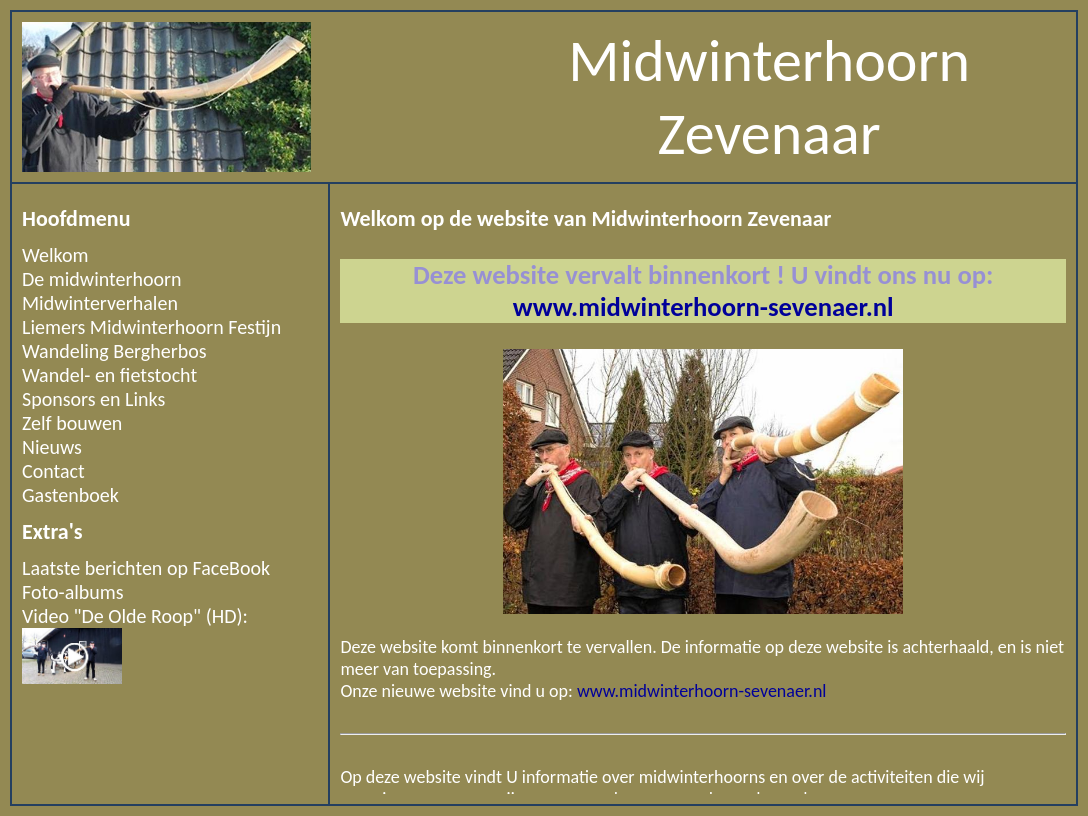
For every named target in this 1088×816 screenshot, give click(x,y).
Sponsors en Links (93, 399)
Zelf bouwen (72, 423)
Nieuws (52, 447)
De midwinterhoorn (102, 279)
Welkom (55, 255)
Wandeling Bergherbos (114, 351)
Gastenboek (70, 495)
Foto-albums (73, 592)
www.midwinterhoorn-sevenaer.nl (703, 307)
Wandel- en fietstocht (109, 375)
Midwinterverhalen (100, 303)
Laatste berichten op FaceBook (146, 568)
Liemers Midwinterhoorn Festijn (151, 327)
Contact (53, 471)
